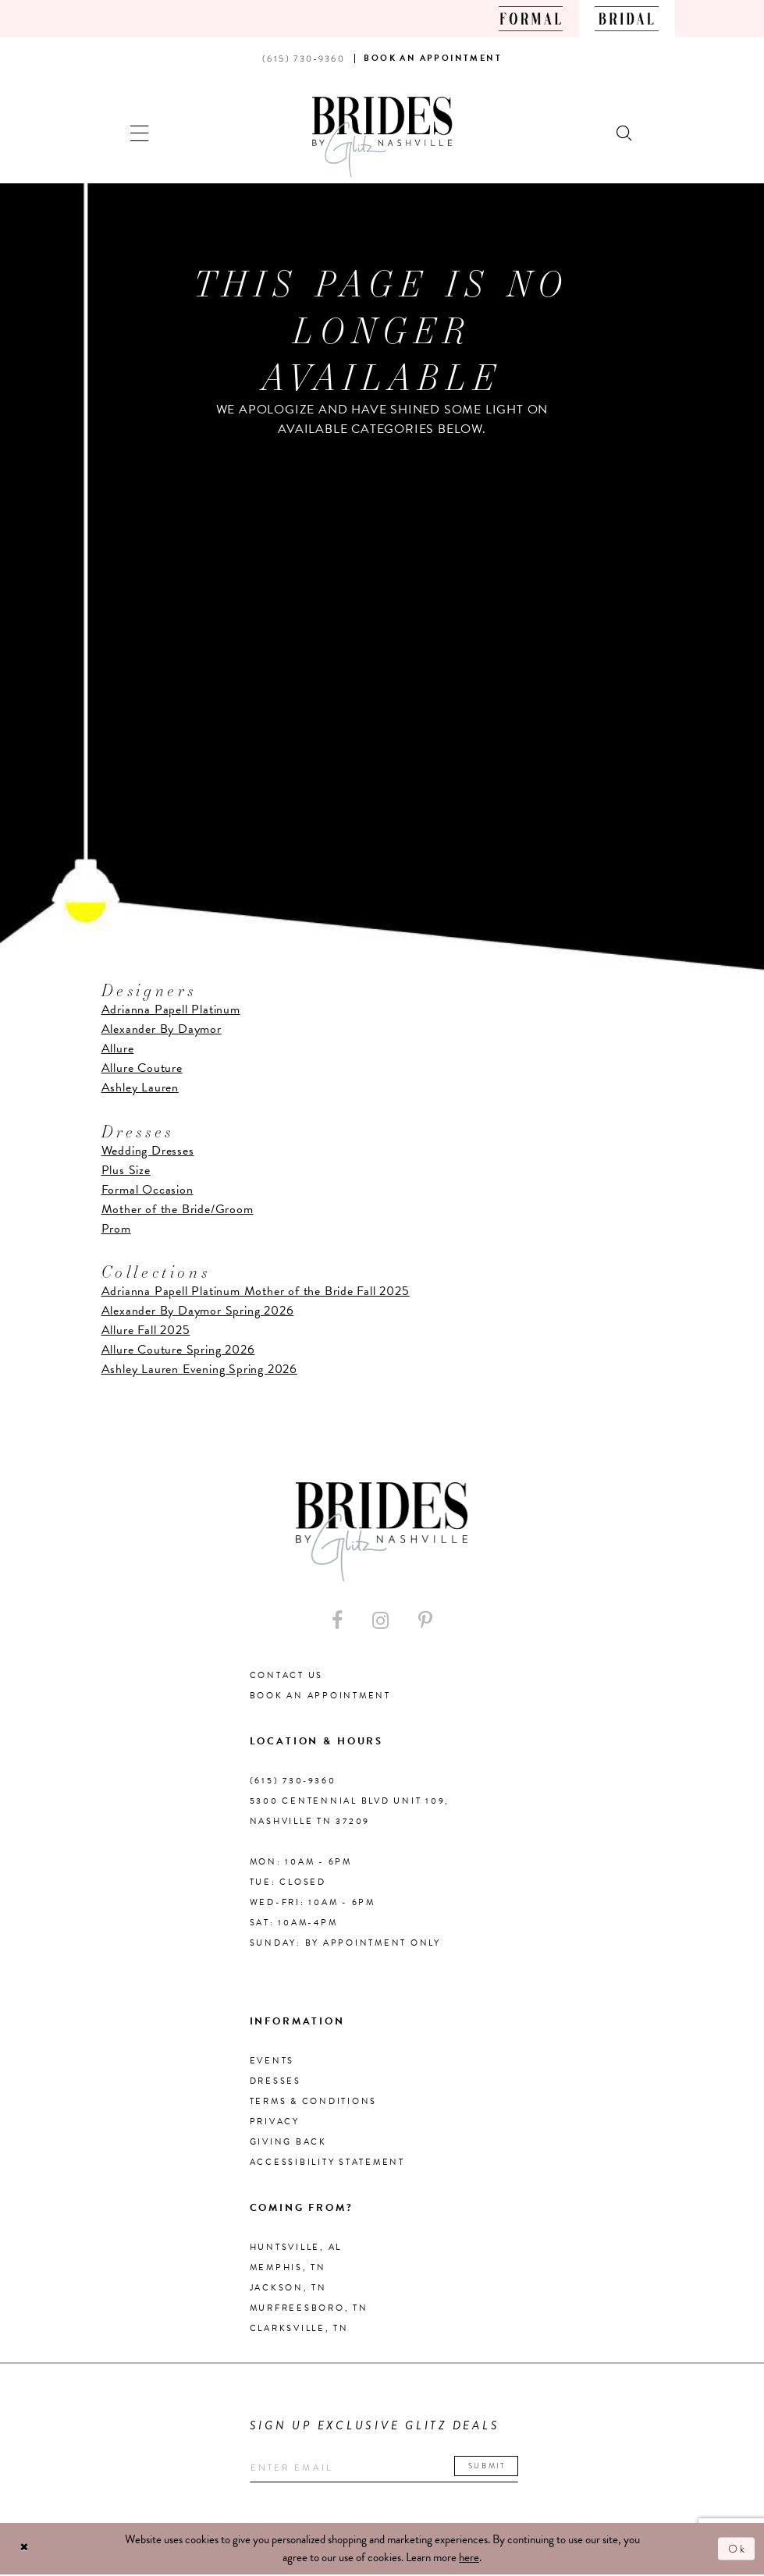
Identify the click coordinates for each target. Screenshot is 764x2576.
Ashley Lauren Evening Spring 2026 (199, 1369)
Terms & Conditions (314, 2101)
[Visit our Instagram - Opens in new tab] (380, 1621)
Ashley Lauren (140, 1087)
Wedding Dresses (147, 1150)
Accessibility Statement (327, 2162)
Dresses (275, 2081)
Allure (117, 1048)
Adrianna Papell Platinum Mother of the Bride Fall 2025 (255, 1291)
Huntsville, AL (296, 2247)
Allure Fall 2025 (145, 1330)
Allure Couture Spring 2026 (178, 1349)
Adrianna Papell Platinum (170, 1009)
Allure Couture (142, 1068)
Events (272, 2060)
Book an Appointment (320, 1695)
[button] (140, 131)
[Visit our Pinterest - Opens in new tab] (425, 1621)
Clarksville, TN (299, 2328)
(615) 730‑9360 (293, 1780)
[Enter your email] (390, 2468)
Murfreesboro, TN (309, 2308)
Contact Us (287, 1675)
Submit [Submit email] (497, 2466)
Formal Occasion (147, 1189)
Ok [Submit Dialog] (737, 2549)
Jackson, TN (288, 2287)
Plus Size (126, 1170)
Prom (116, 1228)
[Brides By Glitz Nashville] (382, 137)
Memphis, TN (288, 2267)
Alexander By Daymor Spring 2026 (197, 1310)
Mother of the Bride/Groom (177, 1209)
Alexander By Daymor (161, 1029)
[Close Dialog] (25, 2550)
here (469, 2558)
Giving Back (288, 2141)
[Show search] (625, 131)
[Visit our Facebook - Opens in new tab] (337, 1621)
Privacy (275, 2121)
